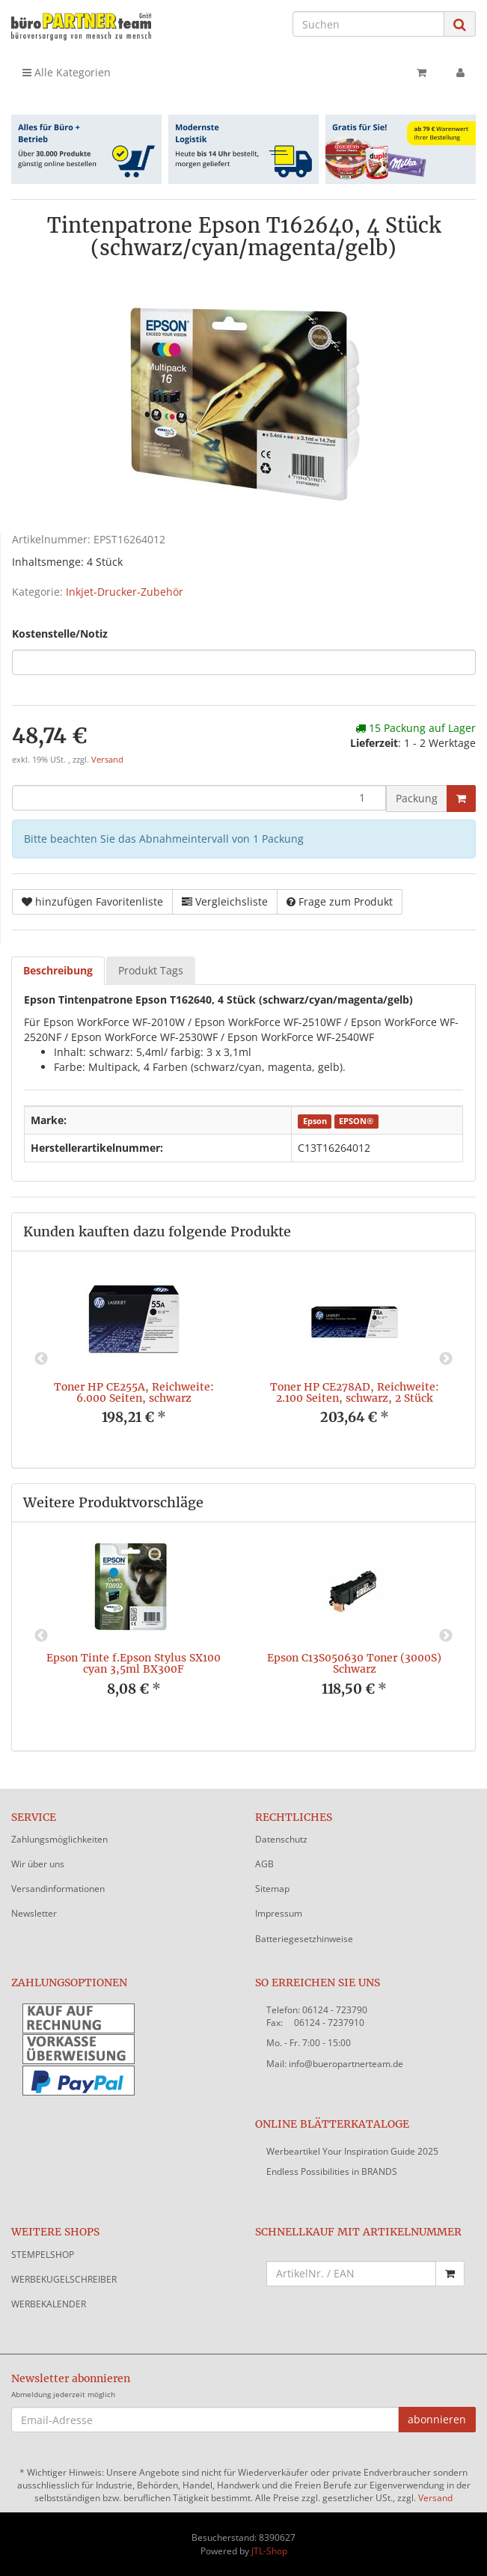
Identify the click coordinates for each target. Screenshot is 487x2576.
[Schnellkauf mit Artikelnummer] (351, 2273)
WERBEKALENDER (48, 2304)
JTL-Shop (269, 2551)
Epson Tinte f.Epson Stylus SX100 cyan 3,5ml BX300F (133, 1663)
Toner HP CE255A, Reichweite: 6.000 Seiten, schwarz (134, 1392)
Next (446, 1359)
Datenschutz (281, 1839)
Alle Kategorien (66, 72)
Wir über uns (37, 1864)
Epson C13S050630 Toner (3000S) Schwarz (354, 1663)
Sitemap (272, 1888)
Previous (41, 1359)
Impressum (278, 1913)
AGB (264, 1864)
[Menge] (199, 798)
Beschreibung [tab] (58, 970)
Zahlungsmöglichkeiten (59, 1839)
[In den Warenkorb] (461, 798)
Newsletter (34, 1913)
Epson (315, 1121)
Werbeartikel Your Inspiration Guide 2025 (352, 2151)
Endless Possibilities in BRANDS (331, 2171)
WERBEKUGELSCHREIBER (64, 2279)
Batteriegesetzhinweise (304, 1938)
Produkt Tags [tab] (150, 970)
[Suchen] (368, 24)
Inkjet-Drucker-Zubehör (124, 592)
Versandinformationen (58, 1888)
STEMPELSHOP (42, 2254)
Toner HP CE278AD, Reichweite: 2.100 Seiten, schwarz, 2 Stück (354, 1392)
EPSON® (356, 1121)
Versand (107, 759)
